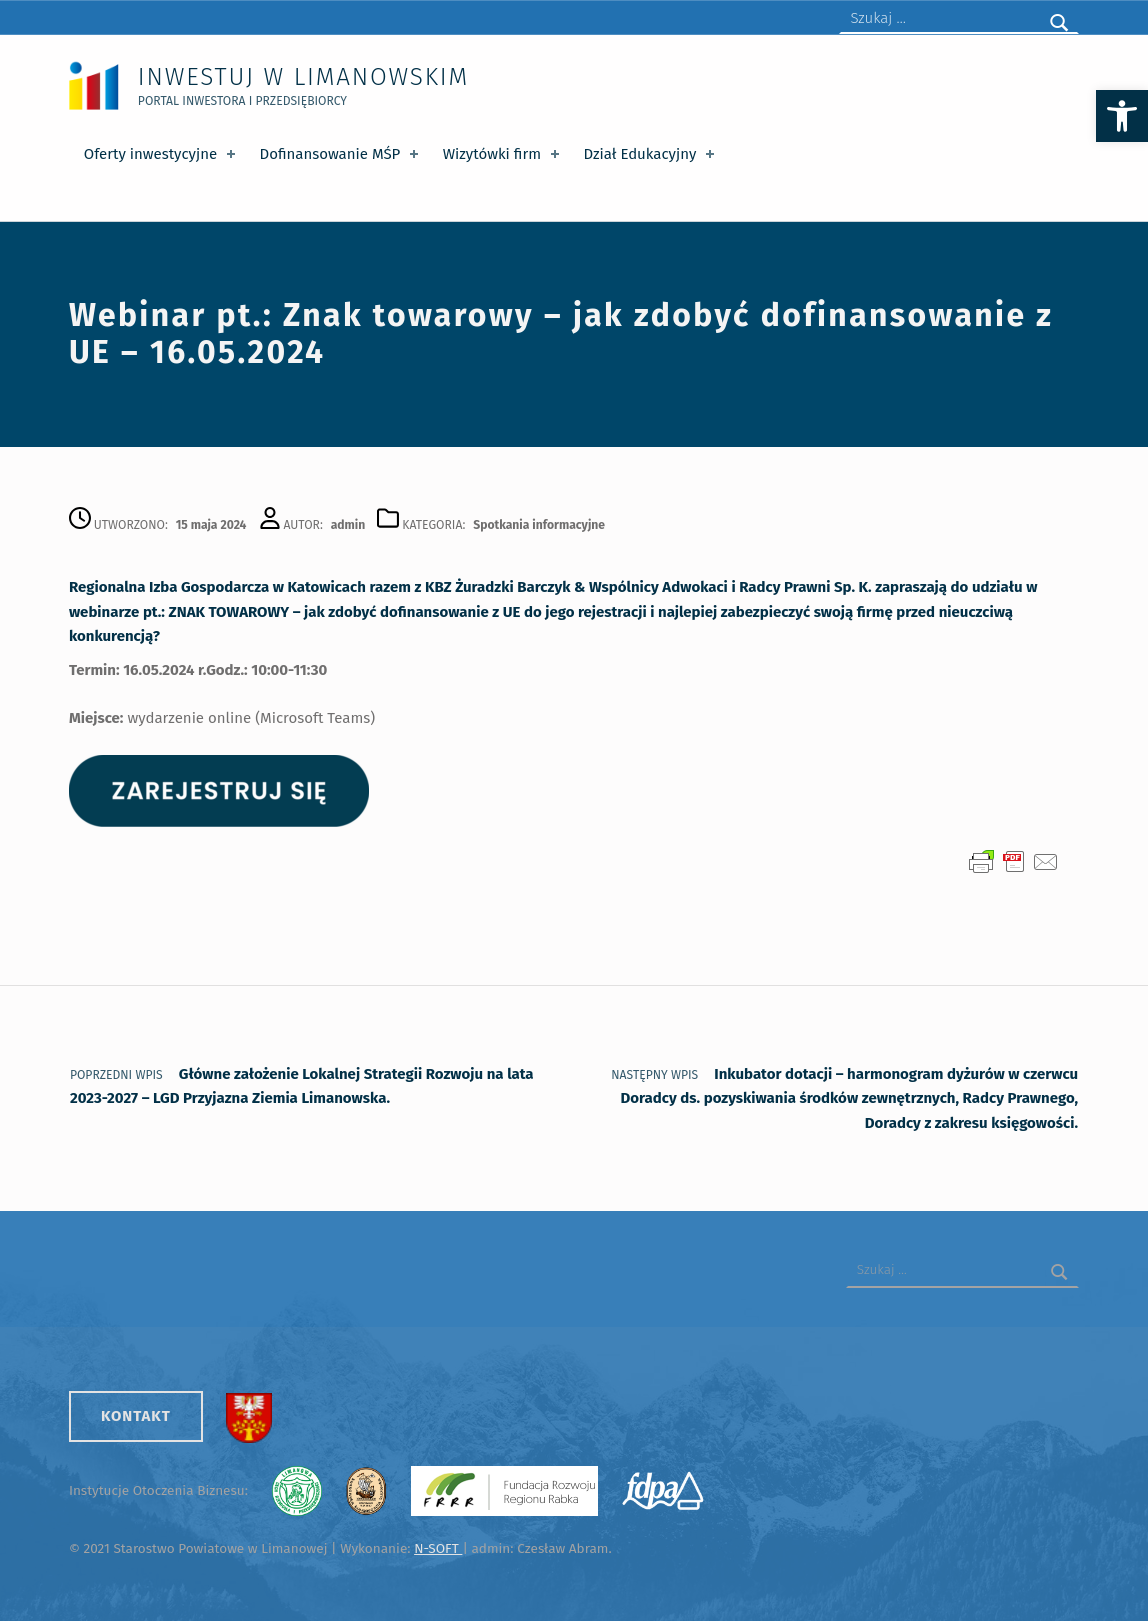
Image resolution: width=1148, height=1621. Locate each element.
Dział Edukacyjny (650, 154)
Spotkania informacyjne (539, 525)
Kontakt (136, 1416)
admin (348, 525)
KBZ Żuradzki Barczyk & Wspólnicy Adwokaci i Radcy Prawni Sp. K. (648, 587)
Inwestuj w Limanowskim (303, 76)
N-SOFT (438, 1548)
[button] (1122, 116)
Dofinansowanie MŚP (340, 154)
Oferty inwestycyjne (161, 154)
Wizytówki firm (503, 154)
